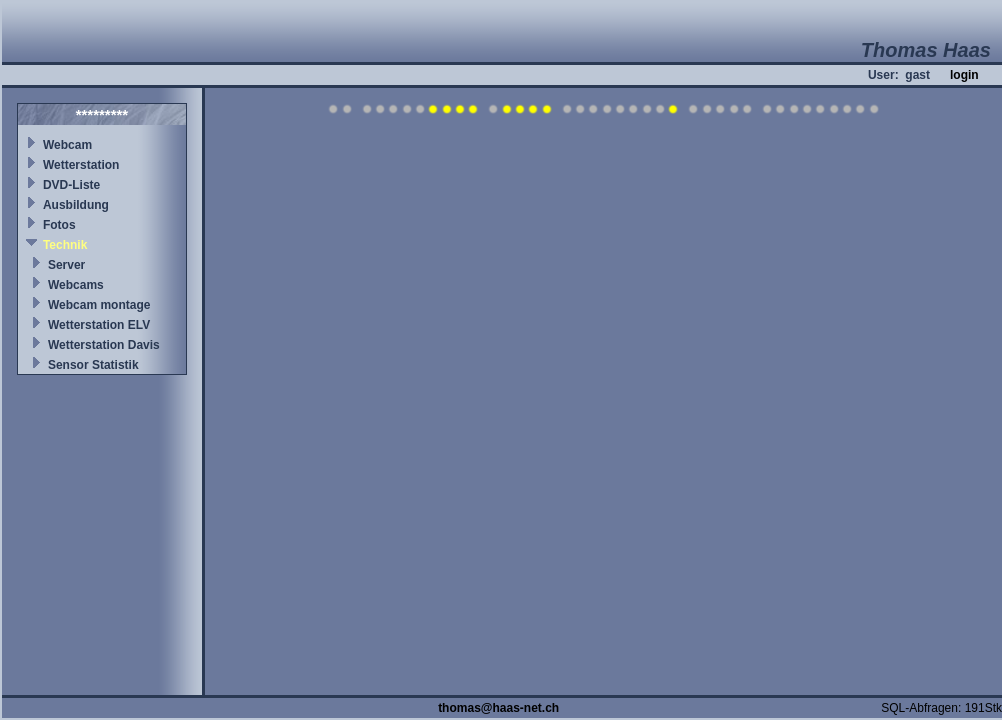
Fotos (59, 225)
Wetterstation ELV (99, 325)
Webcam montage (99, 305)
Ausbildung (76, 205)
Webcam (67, 145)
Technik (65, 245)
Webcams (76, 285)
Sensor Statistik (93, 365)
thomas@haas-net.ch (498, 708)
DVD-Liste (71, 185)
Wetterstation (81, 165)
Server (66, 265)
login (964, 75)
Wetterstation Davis (104, 345)
